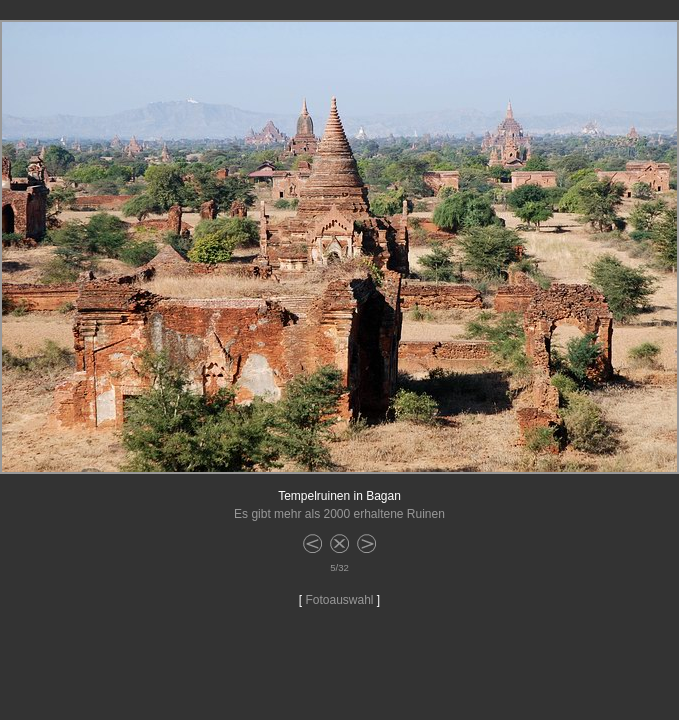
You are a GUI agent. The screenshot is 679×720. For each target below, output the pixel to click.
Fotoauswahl (339, 600)
